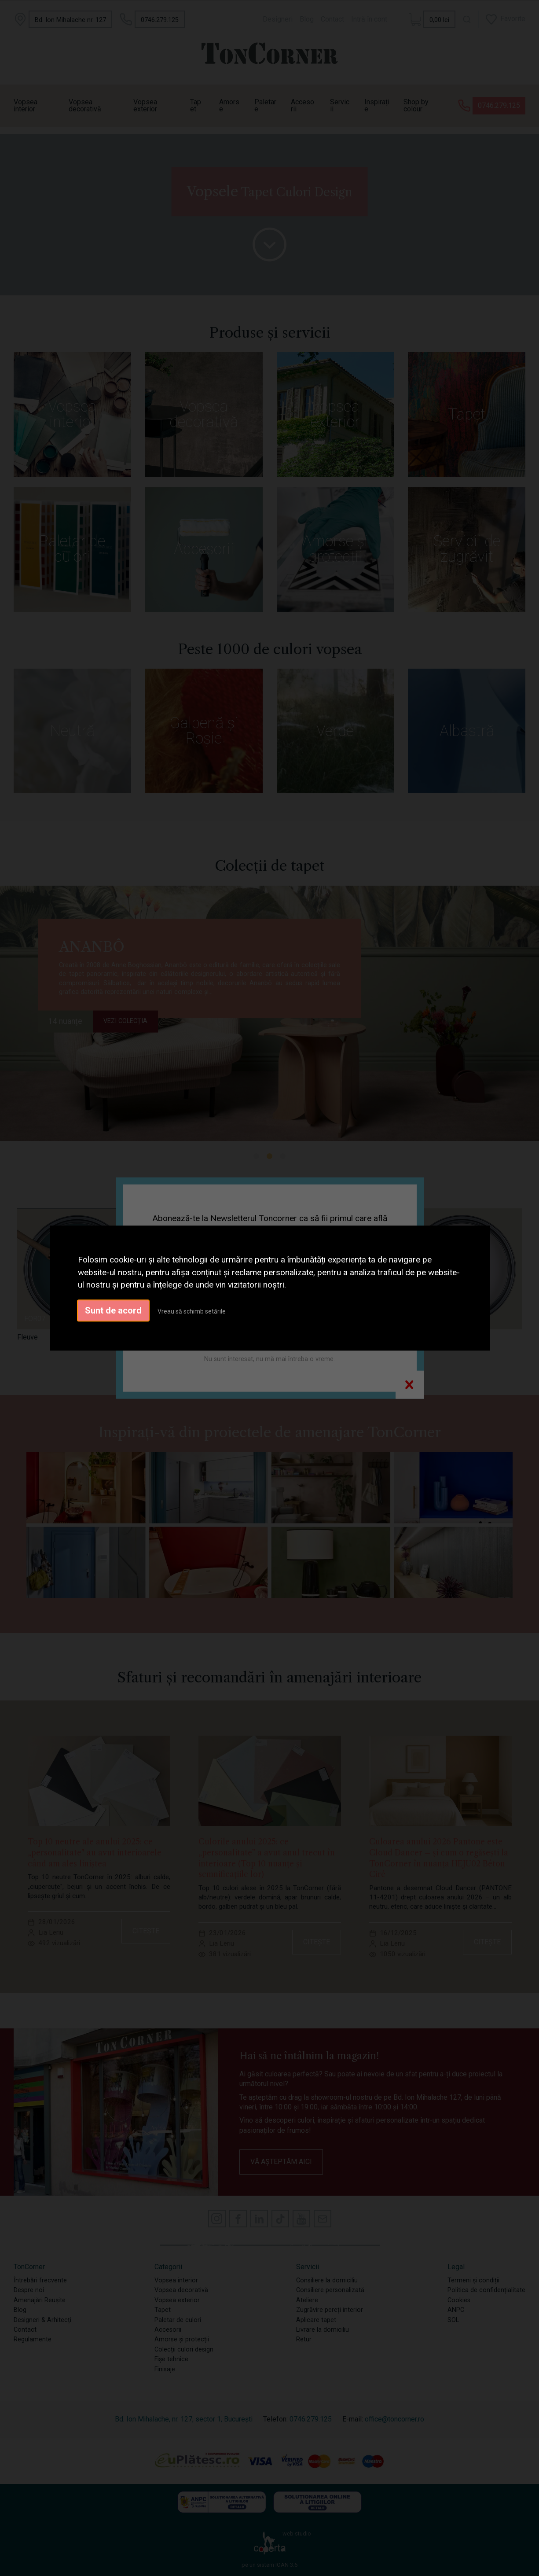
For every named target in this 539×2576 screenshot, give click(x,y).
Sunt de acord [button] (113, 1310)
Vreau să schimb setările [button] (192, 1311)
